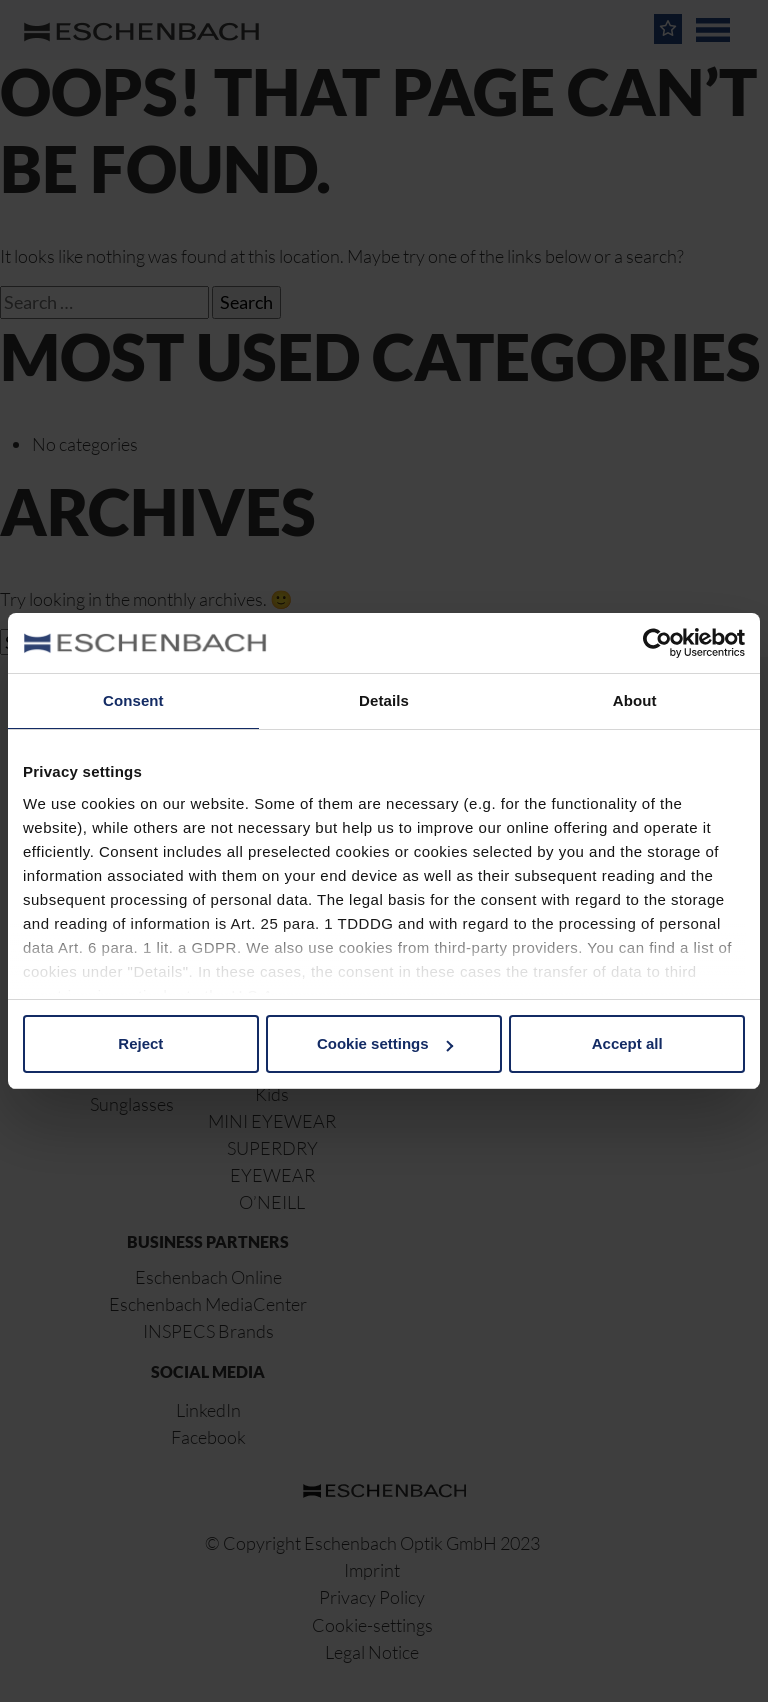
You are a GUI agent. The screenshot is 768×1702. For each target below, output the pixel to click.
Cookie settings (385, 1043)
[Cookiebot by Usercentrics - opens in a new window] (657, 643)
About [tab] (635, 700)
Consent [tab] (133, 700)
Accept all (627, 1043)
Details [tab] (384, 700)
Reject (140, 1043)
